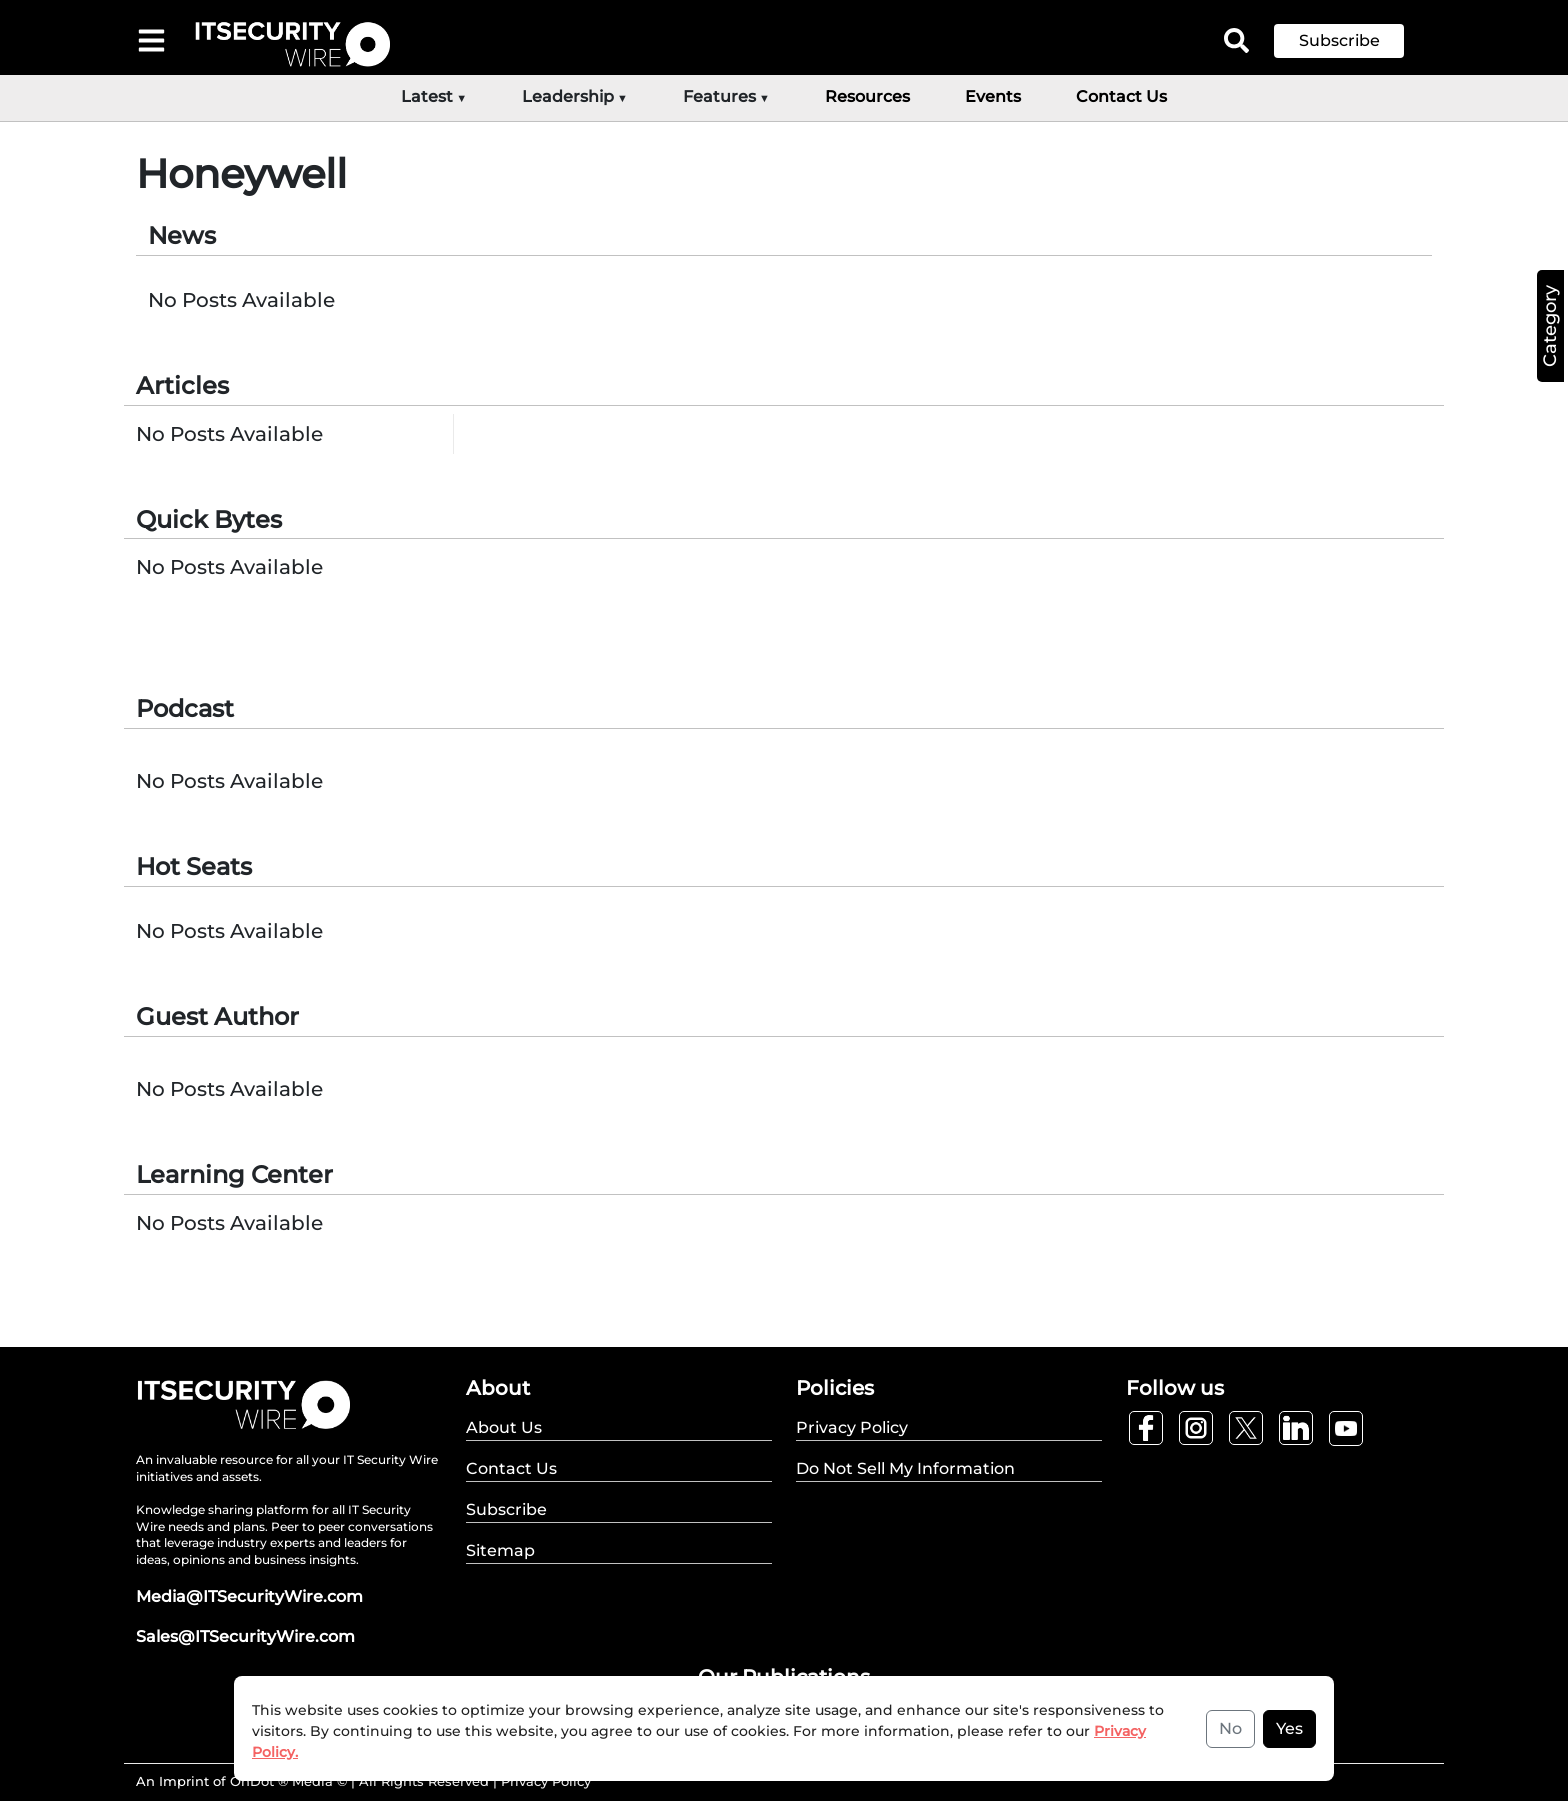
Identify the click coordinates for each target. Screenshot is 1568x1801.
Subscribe (1339, 40)
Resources (867, 96)
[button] (1354, 41)
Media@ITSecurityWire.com (249, 1596)
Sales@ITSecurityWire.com (245, 1636)
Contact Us (1121, 96)
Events (993, 96)
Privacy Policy (546, 1781)
